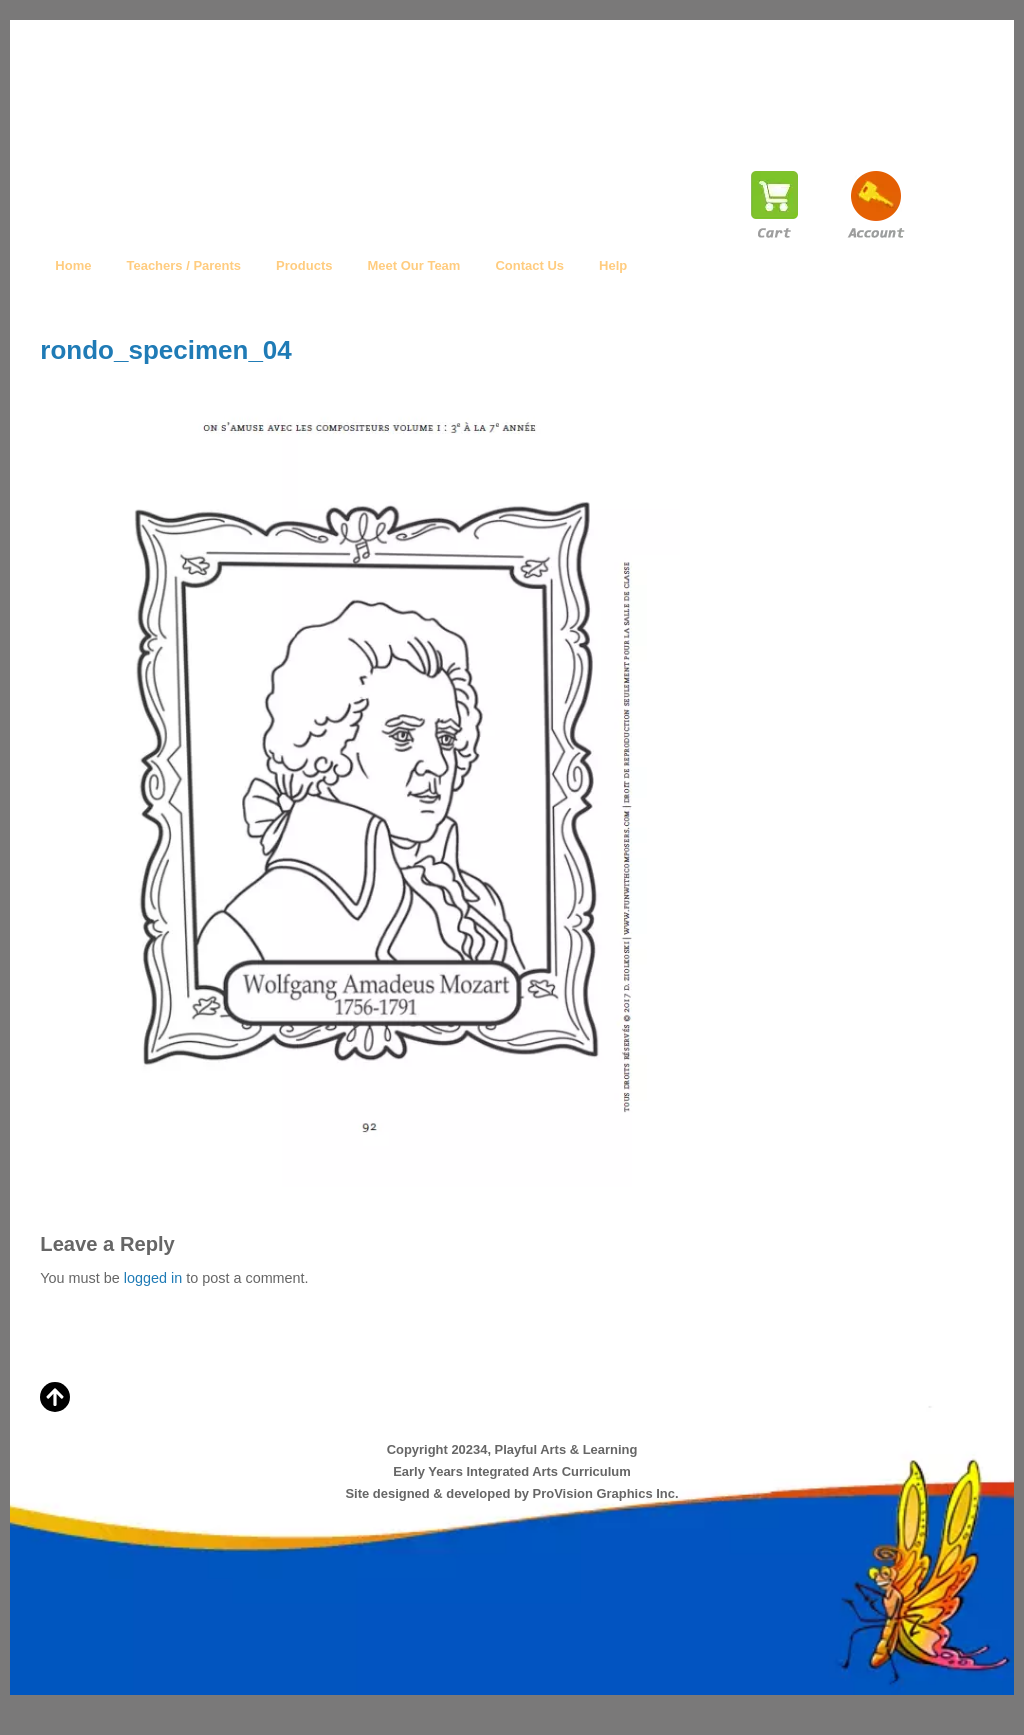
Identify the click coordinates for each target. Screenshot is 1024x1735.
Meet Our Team (413, 265)
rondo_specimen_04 (165, 350)
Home (73, 265)
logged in (153, 1278)
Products (304, 265)
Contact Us (529, 265)
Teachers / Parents (183, 265)
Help (613, 265)
